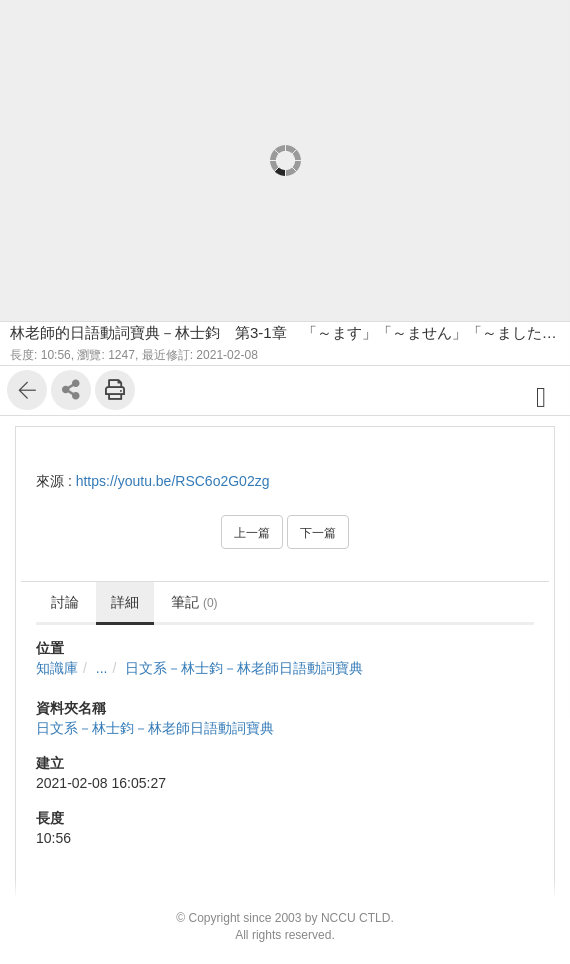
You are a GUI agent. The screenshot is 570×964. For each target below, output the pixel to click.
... (102, 668)
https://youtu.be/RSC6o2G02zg (173, 481)
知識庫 (57, 668)
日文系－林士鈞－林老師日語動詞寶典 (244, 668)
